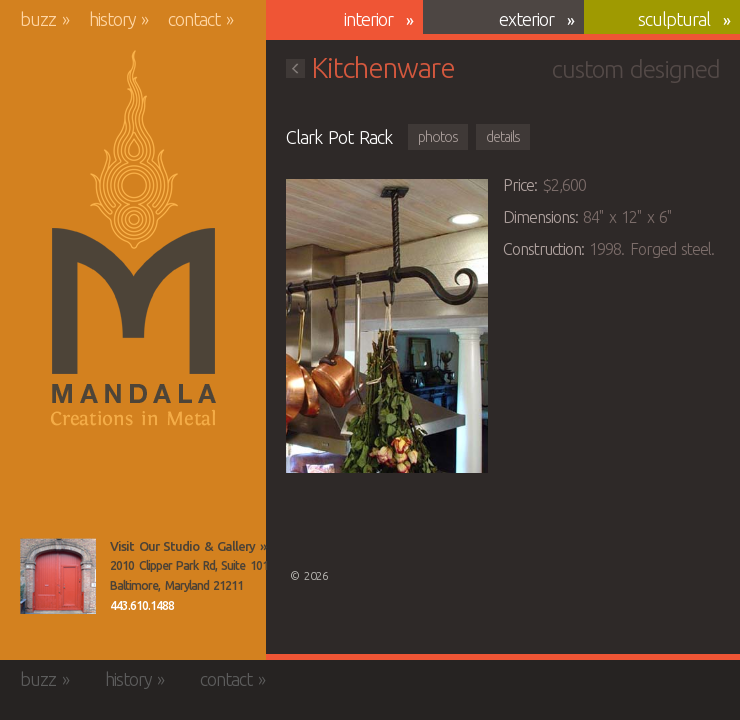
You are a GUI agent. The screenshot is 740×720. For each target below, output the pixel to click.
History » (119, 19)
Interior (368, 19)
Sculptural (674, 19)
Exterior (526, 19)
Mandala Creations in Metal (133, 239)
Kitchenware (370, 67)
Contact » (200, 19)
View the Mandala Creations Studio (58, 576)
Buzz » (44, 19)
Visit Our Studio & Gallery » (188, 546)
